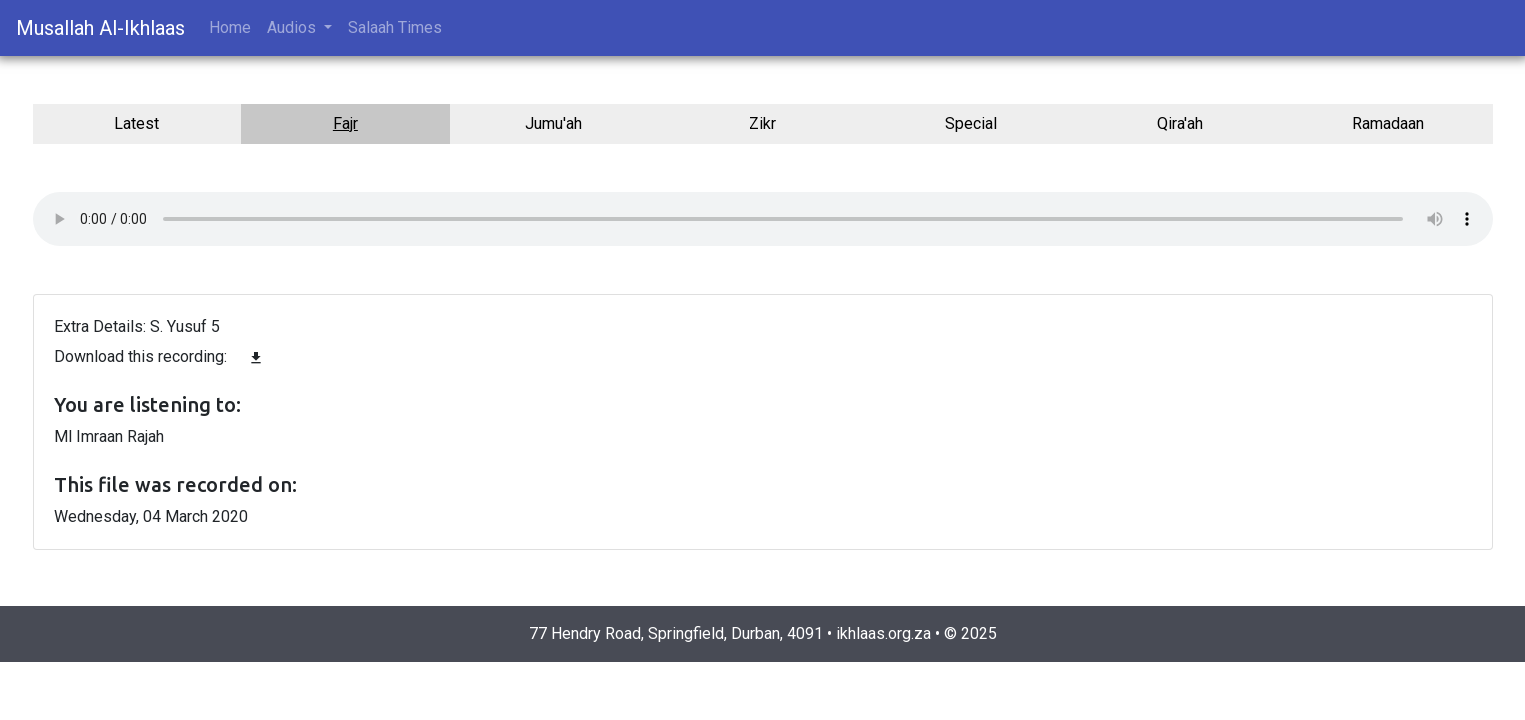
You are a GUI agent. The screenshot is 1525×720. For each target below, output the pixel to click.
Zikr (762, 123)
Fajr (345, 123)
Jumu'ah (553, 123)
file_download (256, 358)
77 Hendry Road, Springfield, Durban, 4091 (676, 633)
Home (230, 27)
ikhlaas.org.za (883, 633)
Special (971, 123)
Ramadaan (1388, 123)
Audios (293, 27)
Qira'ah (1180, 123)
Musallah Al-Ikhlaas (100, 28)
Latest (136, 123)
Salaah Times (395, 27)
